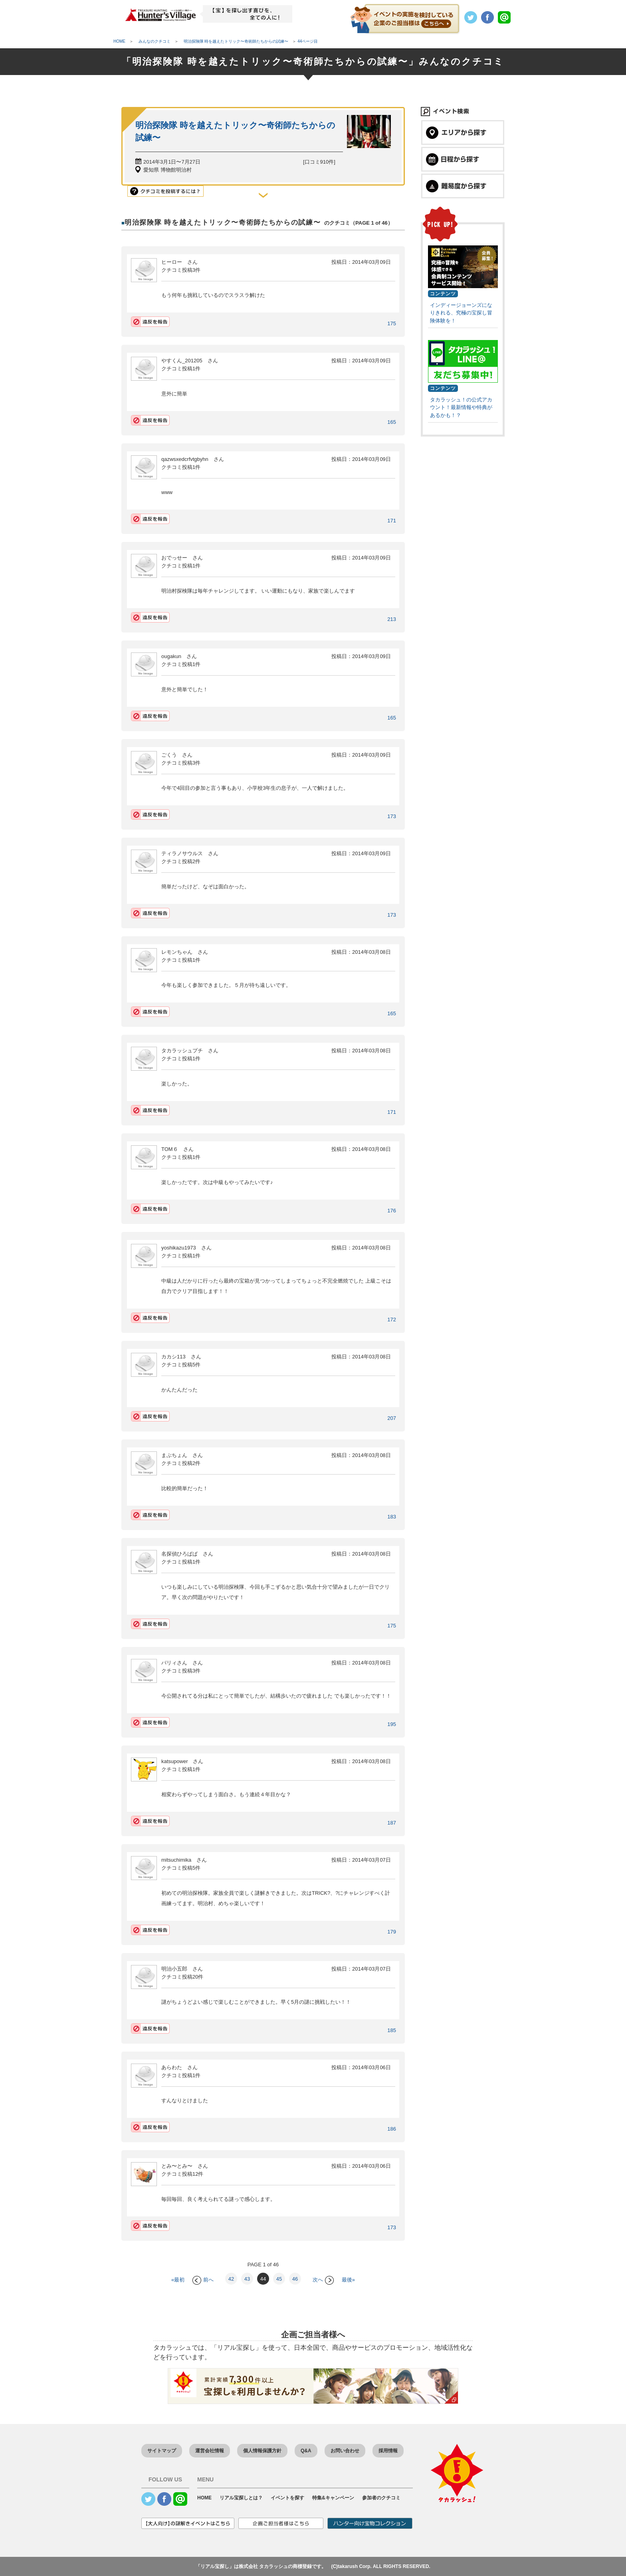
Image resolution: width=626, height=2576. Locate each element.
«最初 (177, 2280)
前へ (203, 2280)
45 (279, 2279)
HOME (204, 2498)
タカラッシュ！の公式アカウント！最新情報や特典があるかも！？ (461, 407)
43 (247, 2279)
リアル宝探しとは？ (241, 2498)
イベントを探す (287, 2498)
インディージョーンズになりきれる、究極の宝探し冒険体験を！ (461, 313)
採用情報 (388, 2450)
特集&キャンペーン (333, 2498)
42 (231, 2279)
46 (295, 2279)
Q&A (306, 2450)
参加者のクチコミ (381, 2498)
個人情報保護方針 (262, 2450)
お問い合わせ (345, 2450)
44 (263, 2279)
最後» (348, 2280)
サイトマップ (161, 2450)
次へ (323, 2280)
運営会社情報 (209, 2450)
